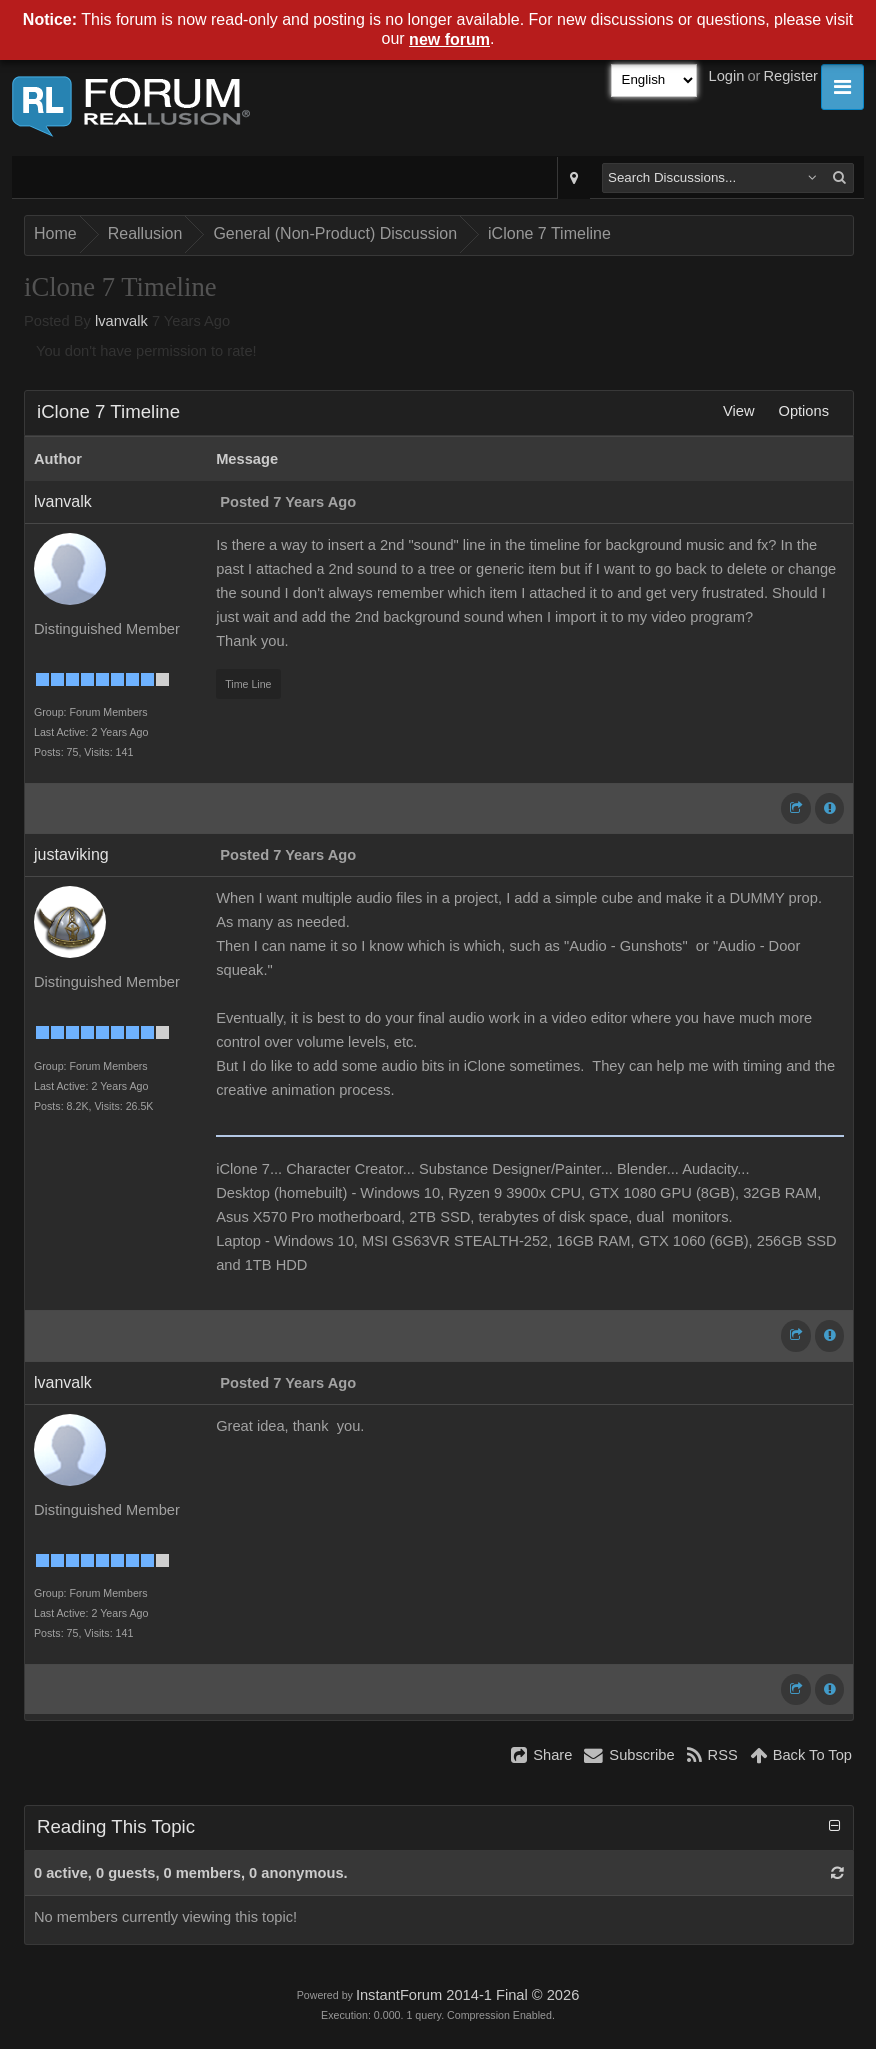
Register (790, 76)
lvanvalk (121, 321)
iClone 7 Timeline (549, 233)
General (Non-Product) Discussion (335, 233)
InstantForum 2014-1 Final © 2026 (467, 1995)
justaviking (71, 854)
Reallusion (145, 233)
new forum (449, 39)
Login (727, 76)
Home (55, 233)
